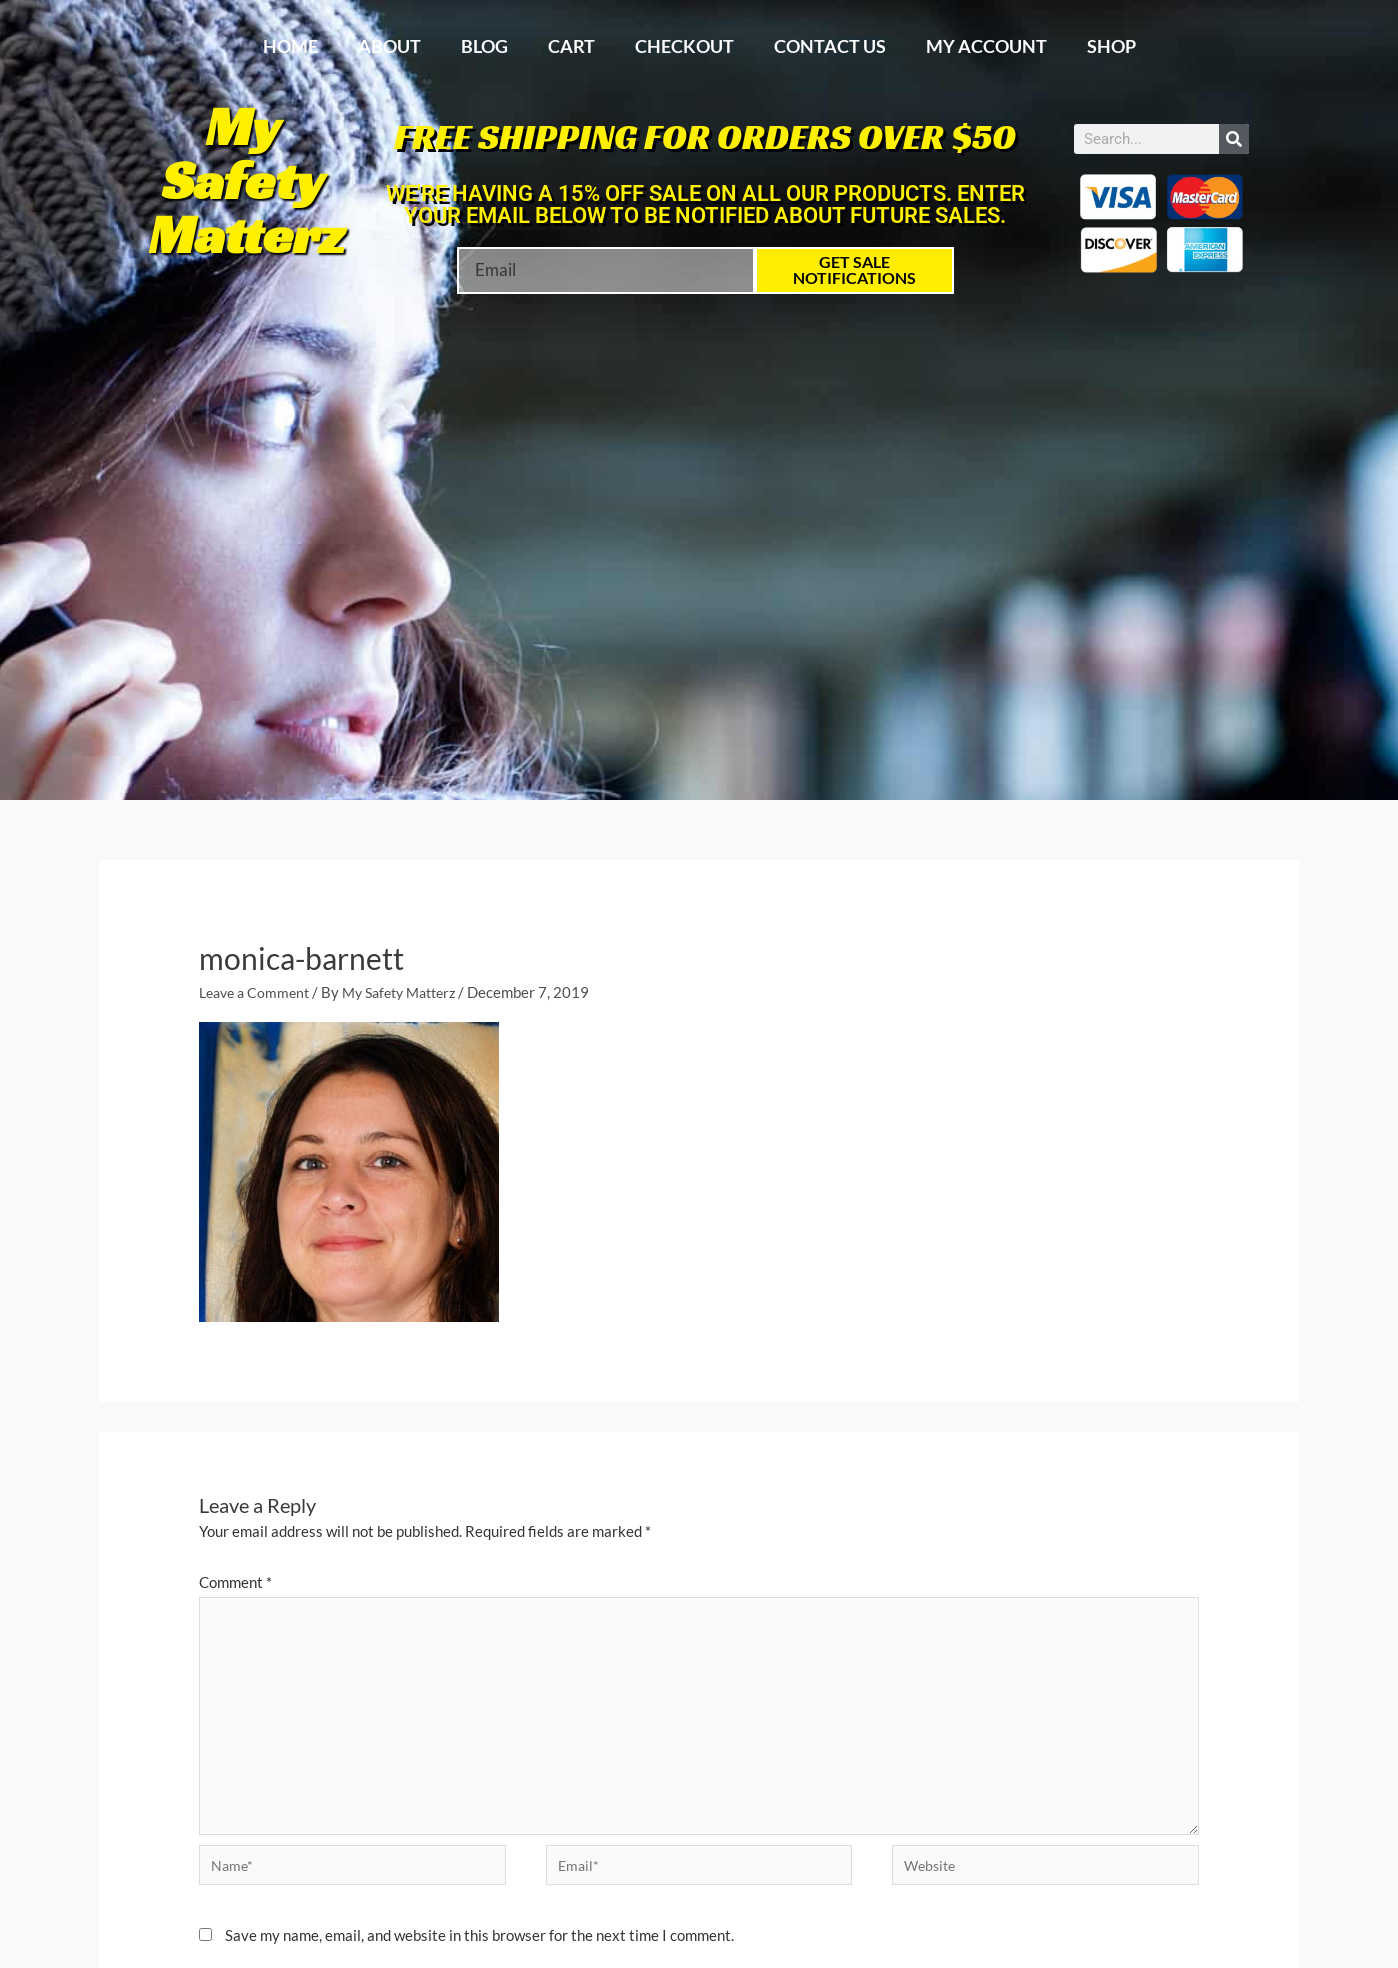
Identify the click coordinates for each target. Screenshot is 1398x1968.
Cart (571, 46)
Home (290, 46)
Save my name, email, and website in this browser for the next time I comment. (479, 1945)
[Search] (1234, 139)
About (389, 46)
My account (986, 46)
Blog (484, 46)
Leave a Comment (258, 992)
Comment (235, 1582)
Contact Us (830, 46)
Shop (1111, 46)
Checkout (684, 46)
